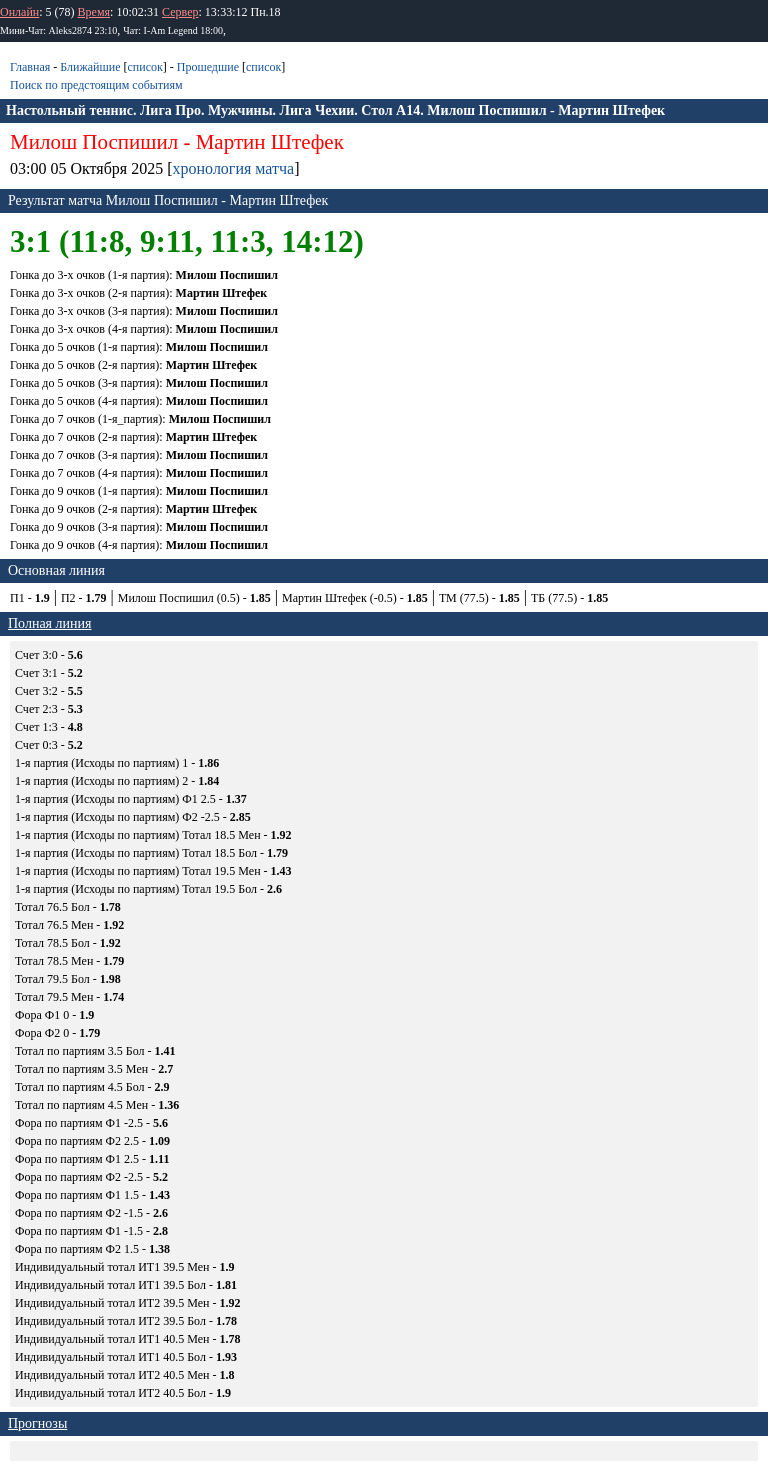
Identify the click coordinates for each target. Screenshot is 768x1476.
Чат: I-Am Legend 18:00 (173, 30)
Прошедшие (208, 67)
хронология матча (234, 168)
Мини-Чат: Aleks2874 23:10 (58, 30)
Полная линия (49, 623)
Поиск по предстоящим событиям (96, 85)
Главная (30, 67)
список (144, 67)
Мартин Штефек (270, 142)
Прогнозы (37, 1423)
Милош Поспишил (94, 142)
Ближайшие (90, 67)
